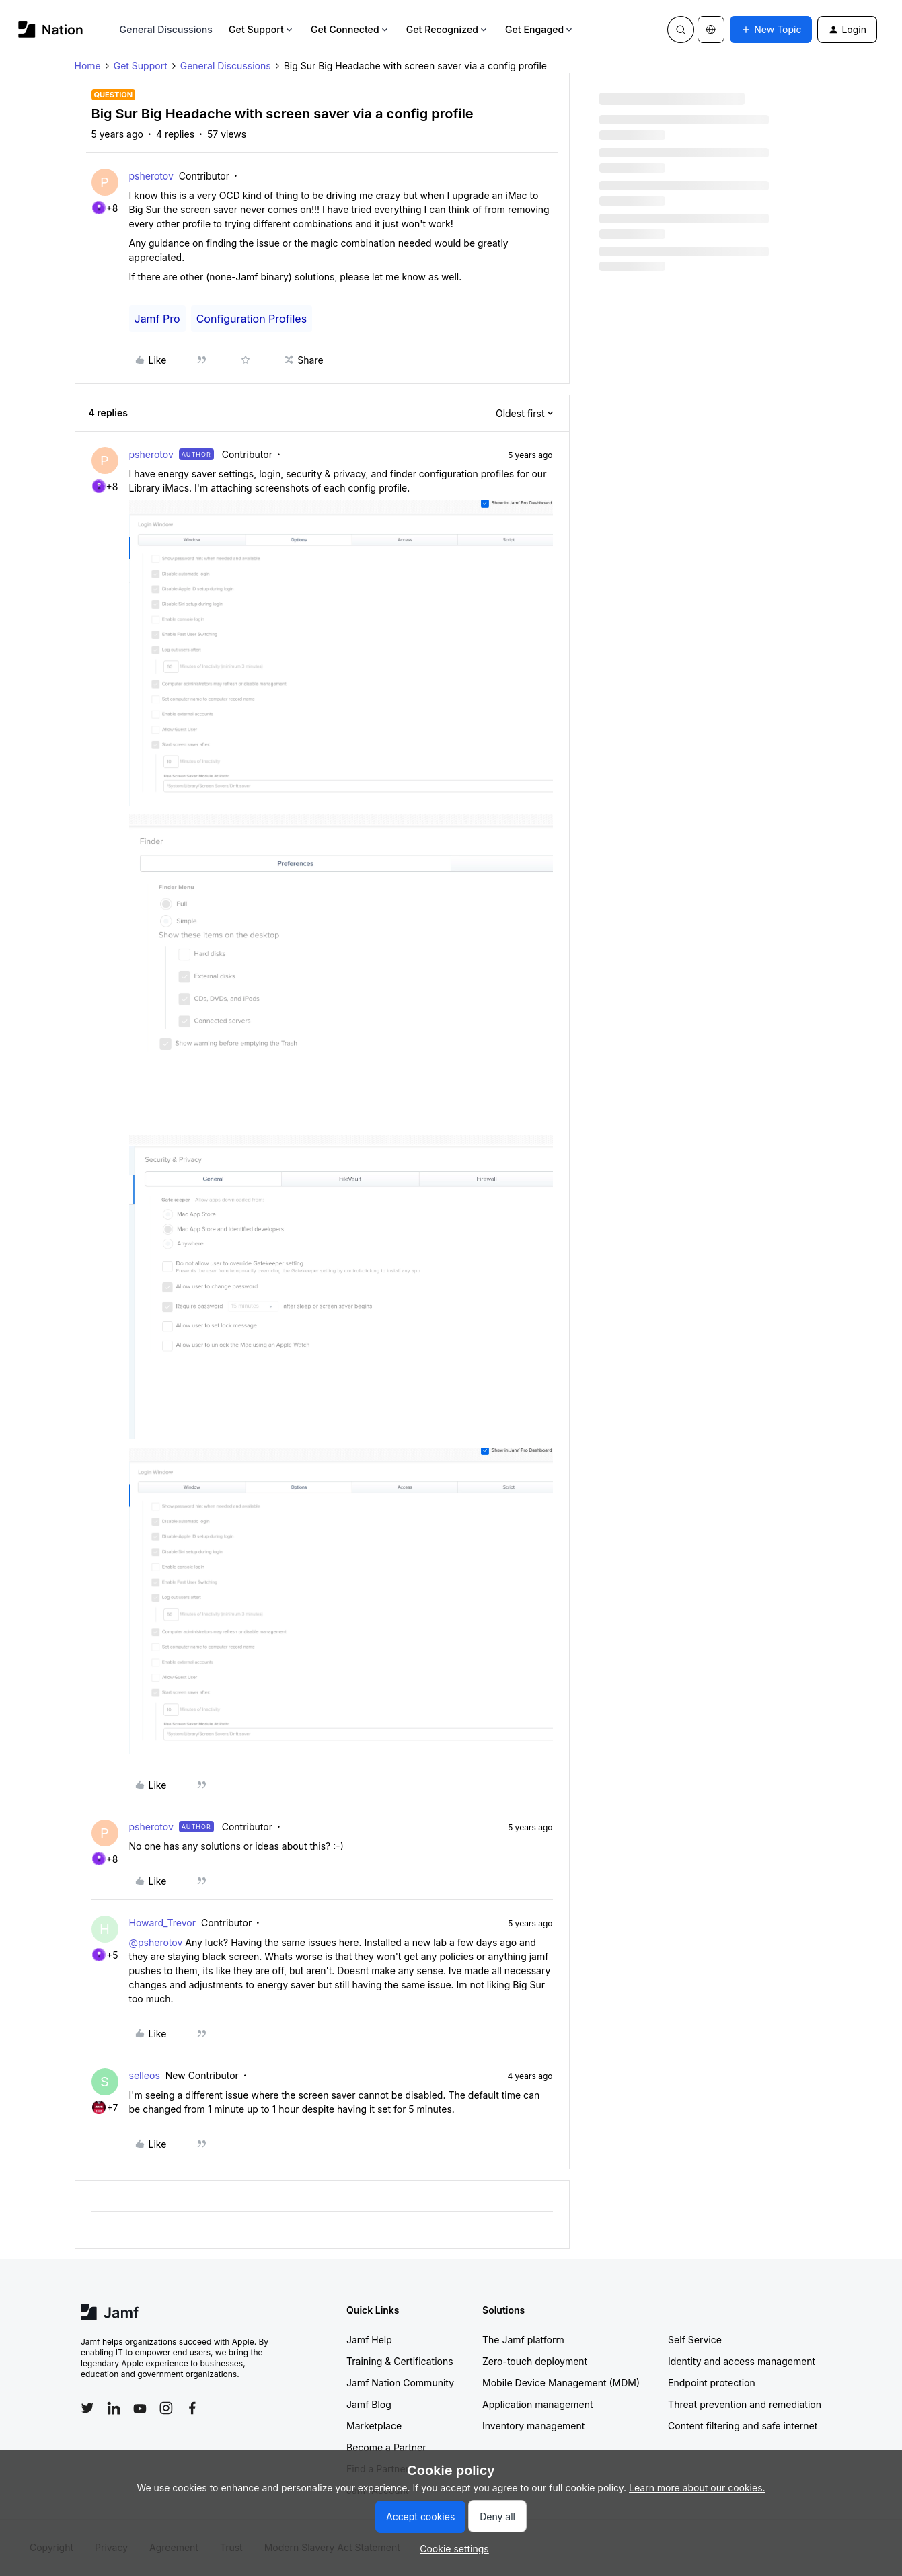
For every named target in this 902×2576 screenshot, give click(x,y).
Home (88, 65)
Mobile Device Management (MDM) (561, 2382)
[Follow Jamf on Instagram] (166, 2408)
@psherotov (156, 1942)
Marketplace (374, 2425)
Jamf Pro (157, 318)
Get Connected (350, 29)
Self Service (695, 2339)
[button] (771, 29)
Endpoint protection (711, 2382)
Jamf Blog (368, 2404)
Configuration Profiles (251, 318)
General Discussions (166, 29)
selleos (144, 2075)
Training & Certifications (399, 2361)
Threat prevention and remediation (744, 2404)
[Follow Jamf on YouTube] (140, 2408)
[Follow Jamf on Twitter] (87, 2408)
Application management (537, 2404)
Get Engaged (539, 29)
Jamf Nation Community (400, 2382)
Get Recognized (447, 29)
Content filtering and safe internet (742, 2425)
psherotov (151, 176)
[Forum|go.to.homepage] (50, 29)
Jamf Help (369, 2339)
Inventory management (533, 2425)
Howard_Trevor (162, 1922)
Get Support (262, 29)
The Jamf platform (523, 2339)
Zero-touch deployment (534, 2361)
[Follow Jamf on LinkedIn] (113, 2408)
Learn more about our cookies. (697, 2487)
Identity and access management (741, 2361)
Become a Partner (386, 2447)
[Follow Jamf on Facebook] (192, 2408)
